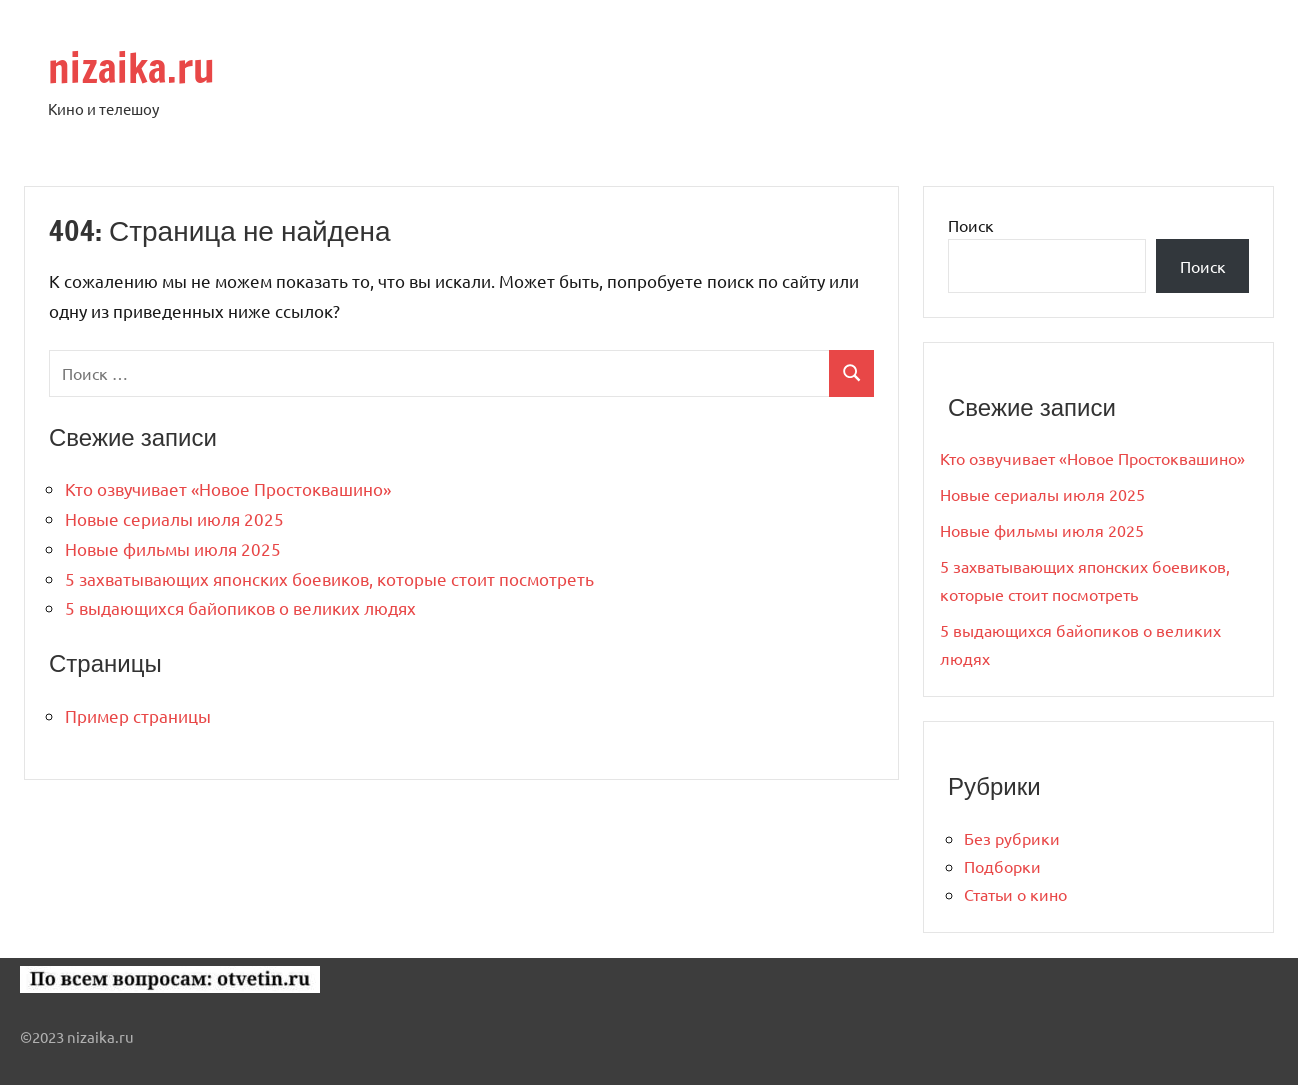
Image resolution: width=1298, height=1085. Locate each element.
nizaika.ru (131, 67)
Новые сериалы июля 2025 (174, 518)
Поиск (971, 225)
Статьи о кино (1015, 894)
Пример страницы (138, 715)
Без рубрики (1012, 838)
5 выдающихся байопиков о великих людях (240, 607)
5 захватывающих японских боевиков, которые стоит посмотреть (329, 578)
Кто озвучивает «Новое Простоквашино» (228, 488)
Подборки (1002, 866)
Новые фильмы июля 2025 (173, 548)
